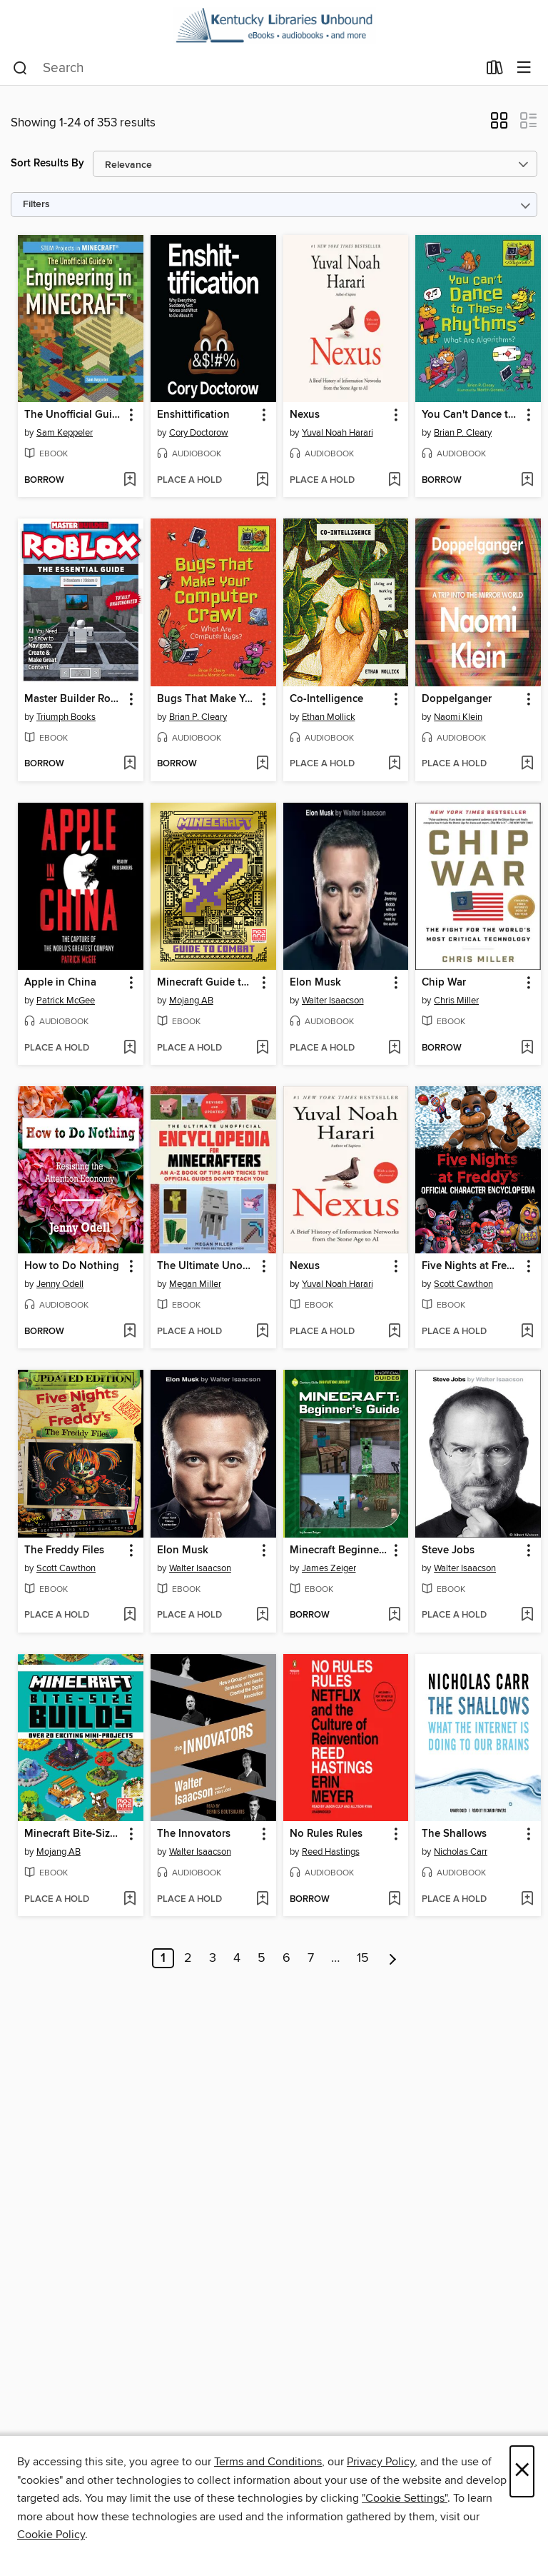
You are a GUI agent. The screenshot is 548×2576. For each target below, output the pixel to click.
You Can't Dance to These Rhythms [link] (471, 415)
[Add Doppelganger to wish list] (527, 764)
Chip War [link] (444, 982)
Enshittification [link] (193, 415)
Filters (36, 205)
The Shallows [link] (454, 1834)
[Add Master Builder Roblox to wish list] (129, 764)
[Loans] (495, 71)
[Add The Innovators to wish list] (262, 1899)
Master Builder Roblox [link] (73, 699)
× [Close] (522, 2471)
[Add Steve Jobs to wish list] (527, 1615)
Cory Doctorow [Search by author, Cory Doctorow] (198, 432)
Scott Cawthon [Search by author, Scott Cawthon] (463, 1284)
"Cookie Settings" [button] (404, 2498)
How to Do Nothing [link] (71, 1266)
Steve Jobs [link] (448, 1550)
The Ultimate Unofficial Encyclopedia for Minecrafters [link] (206, 1266)
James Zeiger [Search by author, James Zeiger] (329, 1568)
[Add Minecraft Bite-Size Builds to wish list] (129, 1899)
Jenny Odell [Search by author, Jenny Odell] (59, 1284)
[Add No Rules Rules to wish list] (394, 1899)
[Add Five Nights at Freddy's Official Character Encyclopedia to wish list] (527, 1332)
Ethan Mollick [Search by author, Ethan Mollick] (328, 717)
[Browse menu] (524, 68)
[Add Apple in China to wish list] (129, 1048)
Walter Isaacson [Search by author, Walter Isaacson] (333, 1000)
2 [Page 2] (188, 1958)
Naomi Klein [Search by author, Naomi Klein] (458, 717)
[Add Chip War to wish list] (527, 1048)
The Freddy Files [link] (64, 1550)
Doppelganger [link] (457, 699)
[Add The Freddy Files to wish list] (129, 1615)
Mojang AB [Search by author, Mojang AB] (191, 1000)
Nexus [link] (305, 415)
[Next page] (393, 1958)
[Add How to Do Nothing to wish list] (129, 1332)
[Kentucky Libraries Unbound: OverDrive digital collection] (274, 25)
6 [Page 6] (286, 1958)
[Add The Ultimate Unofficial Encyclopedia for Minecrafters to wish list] (262, 1332)
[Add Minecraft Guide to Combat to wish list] (262, 1048)
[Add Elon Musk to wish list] (394, 1048)
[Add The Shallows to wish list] (527, 1899)
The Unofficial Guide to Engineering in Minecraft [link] (73, 415)
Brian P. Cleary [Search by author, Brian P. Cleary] (463, 432)
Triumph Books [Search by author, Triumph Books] (66, 717)
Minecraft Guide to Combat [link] (206, 982)
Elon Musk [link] (315, 982)
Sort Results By (47, 163)
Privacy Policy (381, 2462)
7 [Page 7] (311, 1958)
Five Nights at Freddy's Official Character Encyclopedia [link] (471, 1266)
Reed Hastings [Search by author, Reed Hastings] (331, 1852)
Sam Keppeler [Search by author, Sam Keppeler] (64, 432)
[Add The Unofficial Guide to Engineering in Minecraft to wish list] (129, 480)
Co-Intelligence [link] (326, 699)
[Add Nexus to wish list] (394, 480)
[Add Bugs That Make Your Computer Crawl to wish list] (262, 764)
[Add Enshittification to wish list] (262, 480)
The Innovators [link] (193, 1834)
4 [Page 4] (236, 1958)
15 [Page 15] (363, 1958)
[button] (499, 125)
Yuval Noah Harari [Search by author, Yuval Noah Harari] (337, 432)
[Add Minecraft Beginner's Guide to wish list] (394, 1615)
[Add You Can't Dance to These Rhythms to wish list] (527, 480)
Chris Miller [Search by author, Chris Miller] (456, 1000)
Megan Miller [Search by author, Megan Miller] (195, 1284)
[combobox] (245, 68)
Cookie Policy (51, 2534)
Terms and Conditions (268, 2462)
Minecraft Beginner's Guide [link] (339, 1550)
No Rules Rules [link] (326, 1834)
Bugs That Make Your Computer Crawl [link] (206, 699)
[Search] (20, 68)
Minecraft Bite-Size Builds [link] (73, 1834)
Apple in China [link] (60, 982)
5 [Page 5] (261, 1958)
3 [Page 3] (212, 1958)
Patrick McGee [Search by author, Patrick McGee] (65, 1000)
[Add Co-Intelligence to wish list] (394, 764)
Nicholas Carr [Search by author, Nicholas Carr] (460, 1852)
